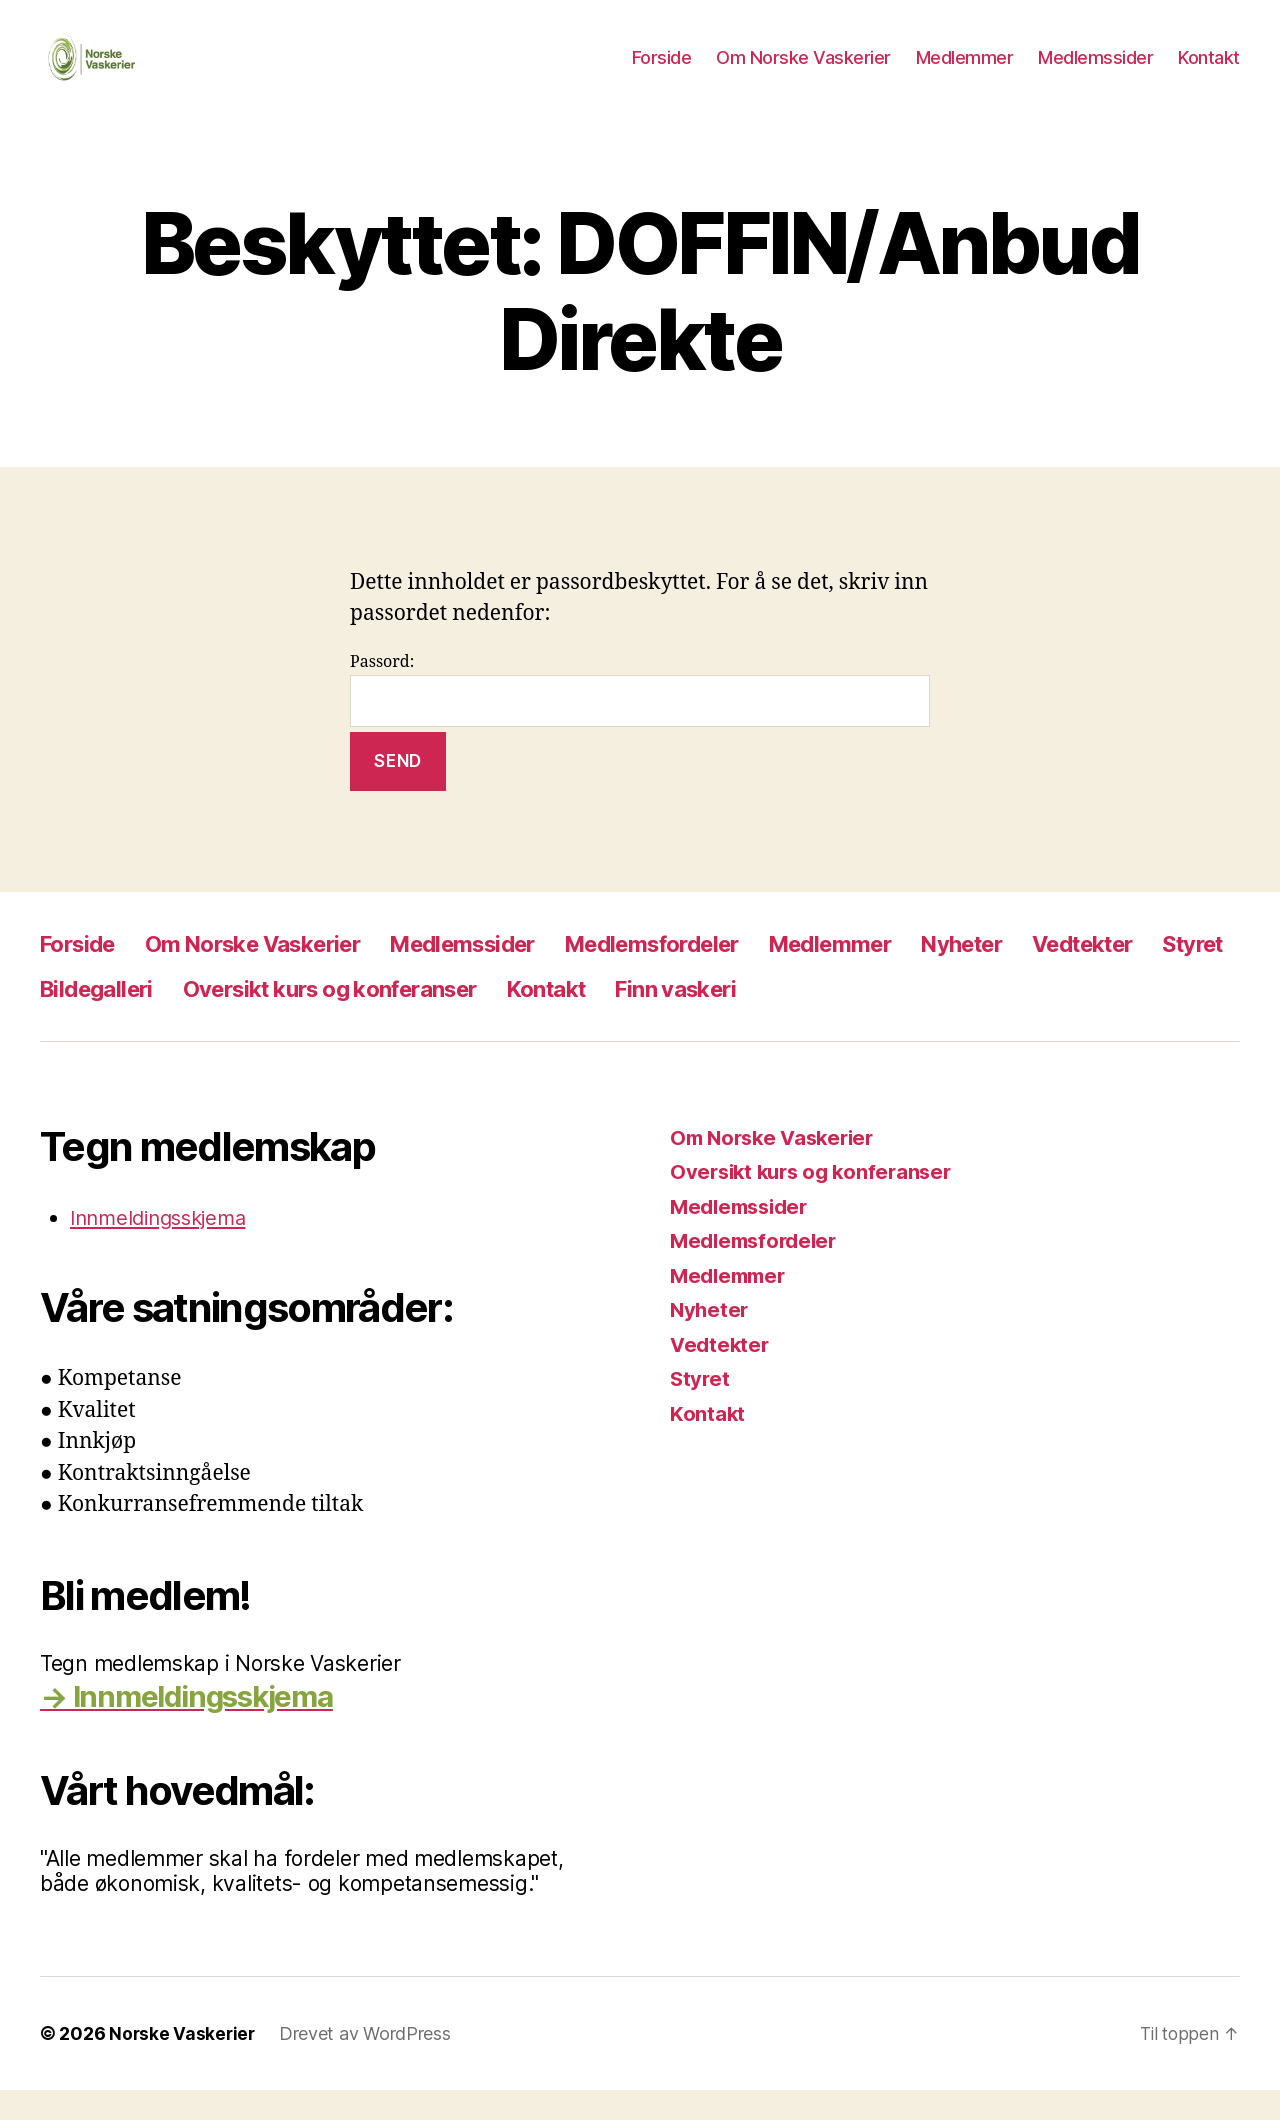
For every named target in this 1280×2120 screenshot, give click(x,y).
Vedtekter (1179, 973)
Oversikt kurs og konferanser (456, 1018)
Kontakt (1209, 72)
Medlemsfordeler (709, 973)
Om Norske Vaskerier (803, 72)
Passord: (640, 719)
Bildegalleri (201, 1018)
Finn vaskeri (834, 1018)
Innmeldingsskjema (164, 1247)
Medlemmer (965, 72)
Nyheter (1046, 973)
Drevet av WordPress (368, 2063)
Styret (75, 1018)
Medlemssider (1095, 72)
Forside (662, 72)
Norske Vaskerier (183, 2063)
